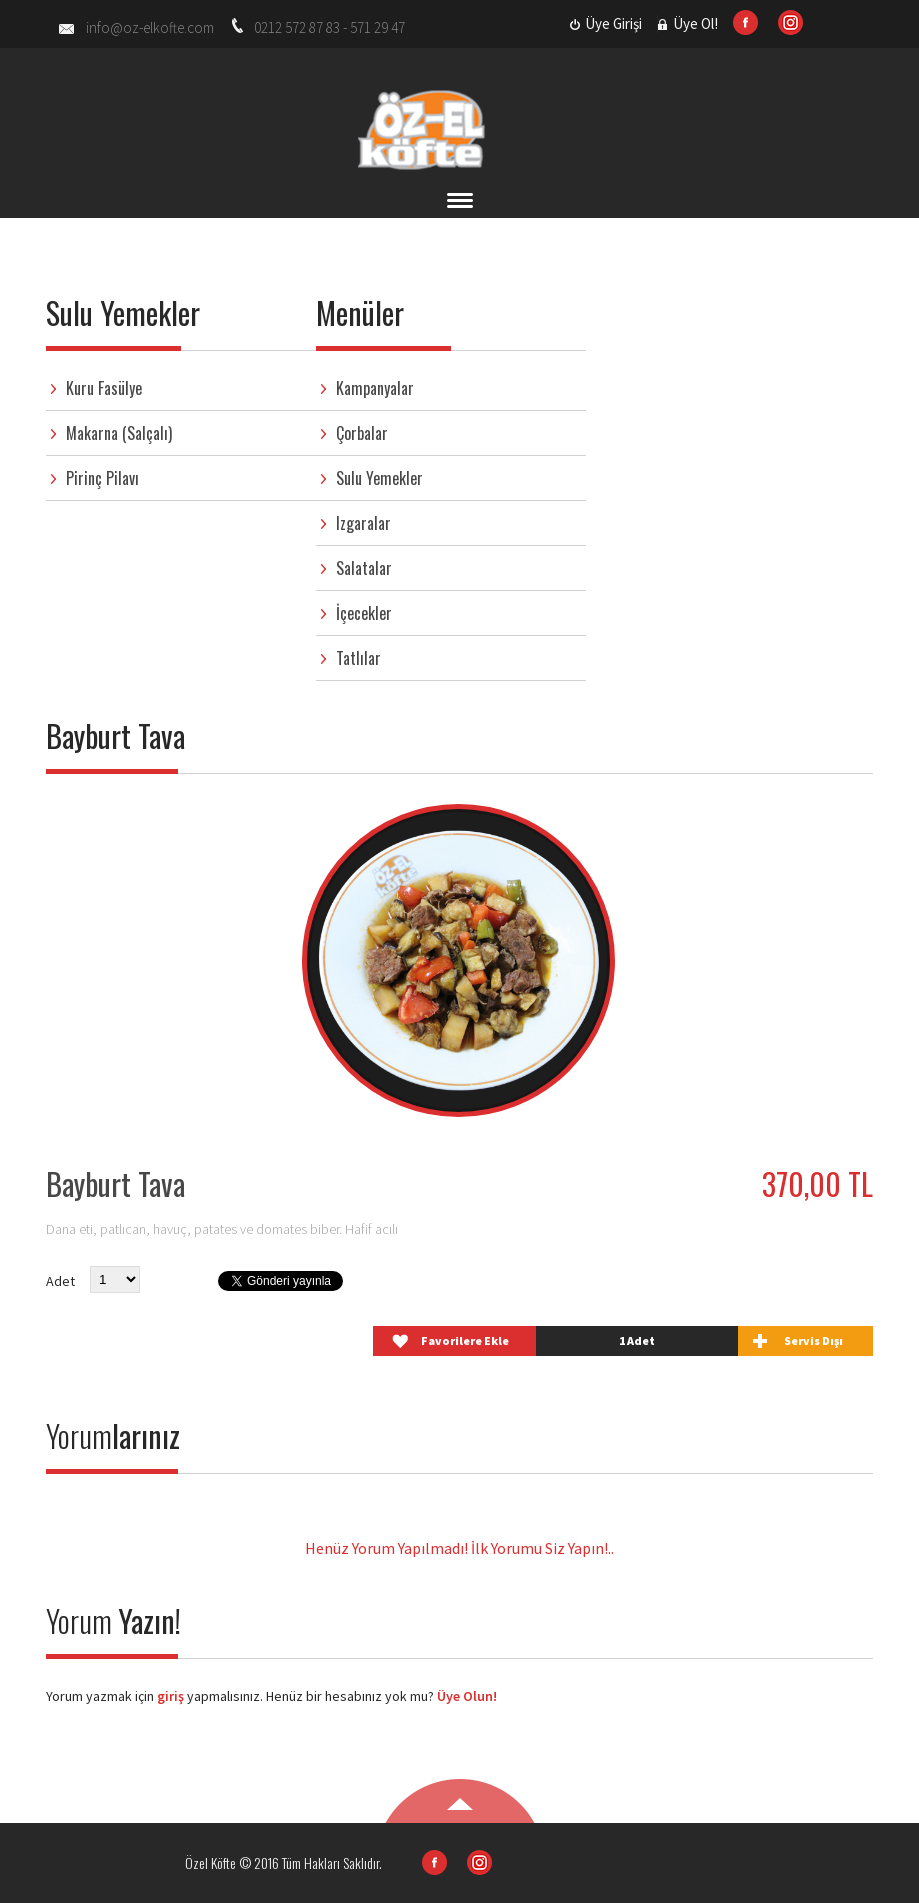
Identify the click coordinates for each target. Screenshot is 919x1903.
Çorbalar (362, 433)
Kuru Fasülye (104, 388)
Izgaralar (363, 523)
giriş (169, 1696)
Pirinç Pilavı (102, 478)
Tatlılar (358, 658)
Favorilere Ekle (465, 1340)
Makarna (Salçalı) (119, 433)
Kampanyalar (375, 388)
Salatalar (364, 568)
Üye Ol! (695, 23)
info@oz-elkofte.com (150, 27)
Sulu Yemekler (379, 478)
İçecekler (364, 613)
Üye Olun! (467, 1696)
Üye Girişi (613, 23)
